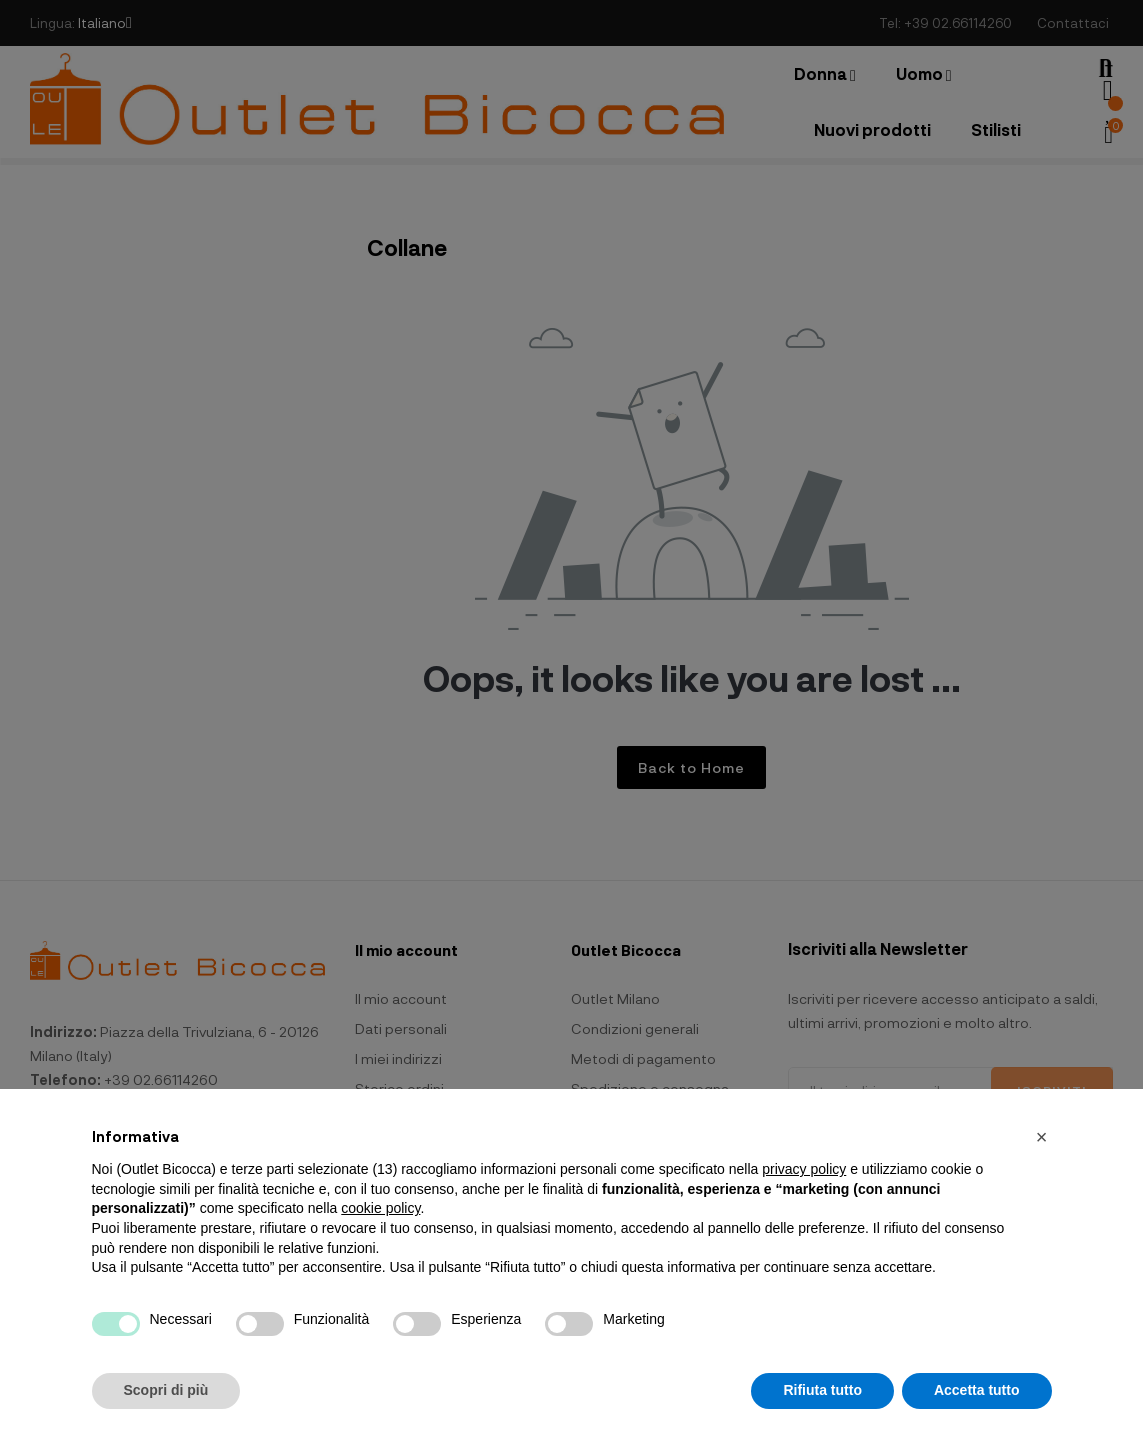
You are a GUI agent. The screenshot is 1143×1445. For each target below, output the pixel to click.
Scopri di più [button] (166, 1390)
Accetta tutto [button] (977, 1390)
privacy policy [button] (804, 1169)
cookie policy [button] (380, 1208)
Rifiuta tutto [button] (822, 1390)
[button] (1042, 1137)
